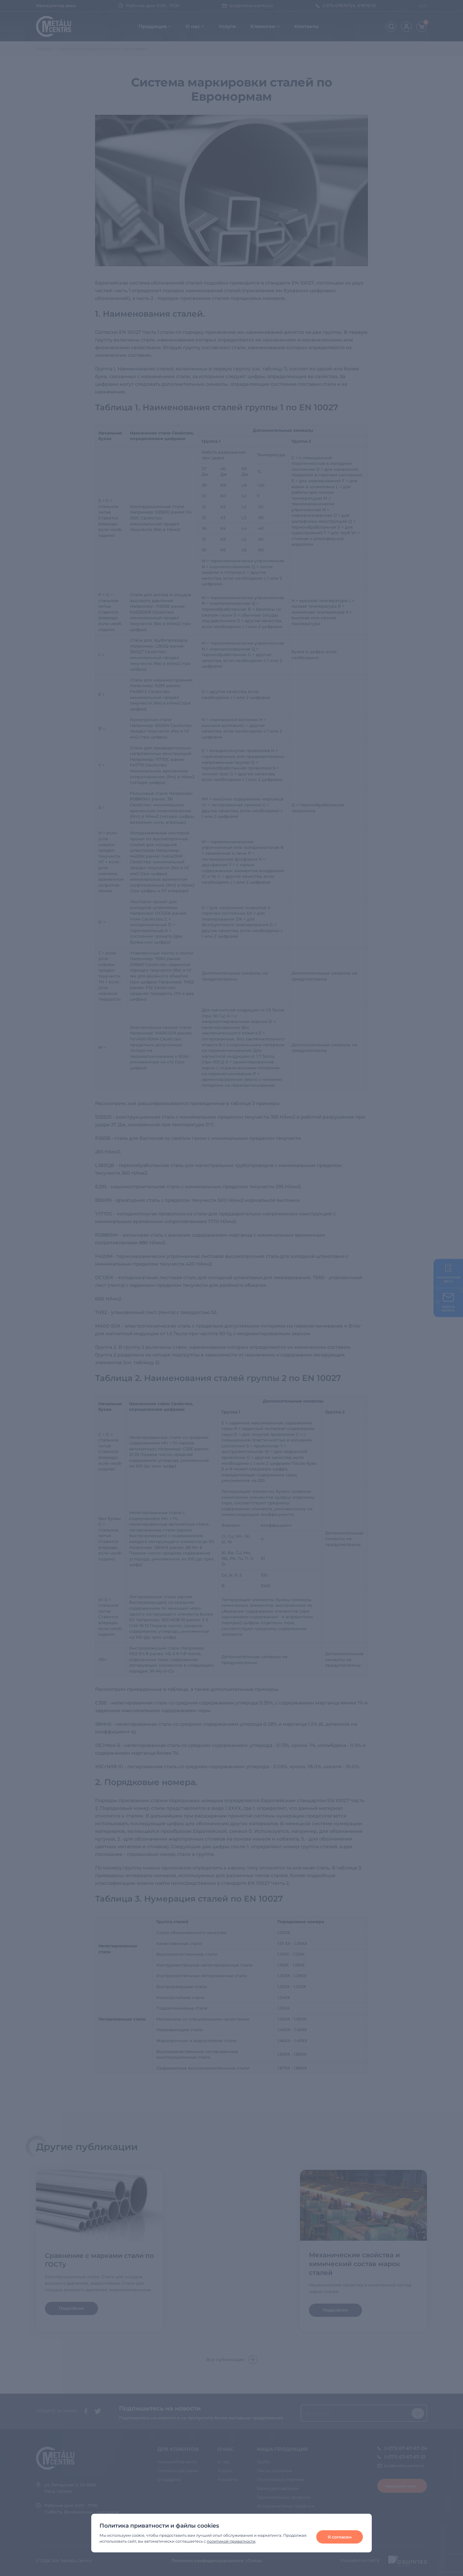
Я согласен (340, 2537)
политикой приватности (231, 2541)
